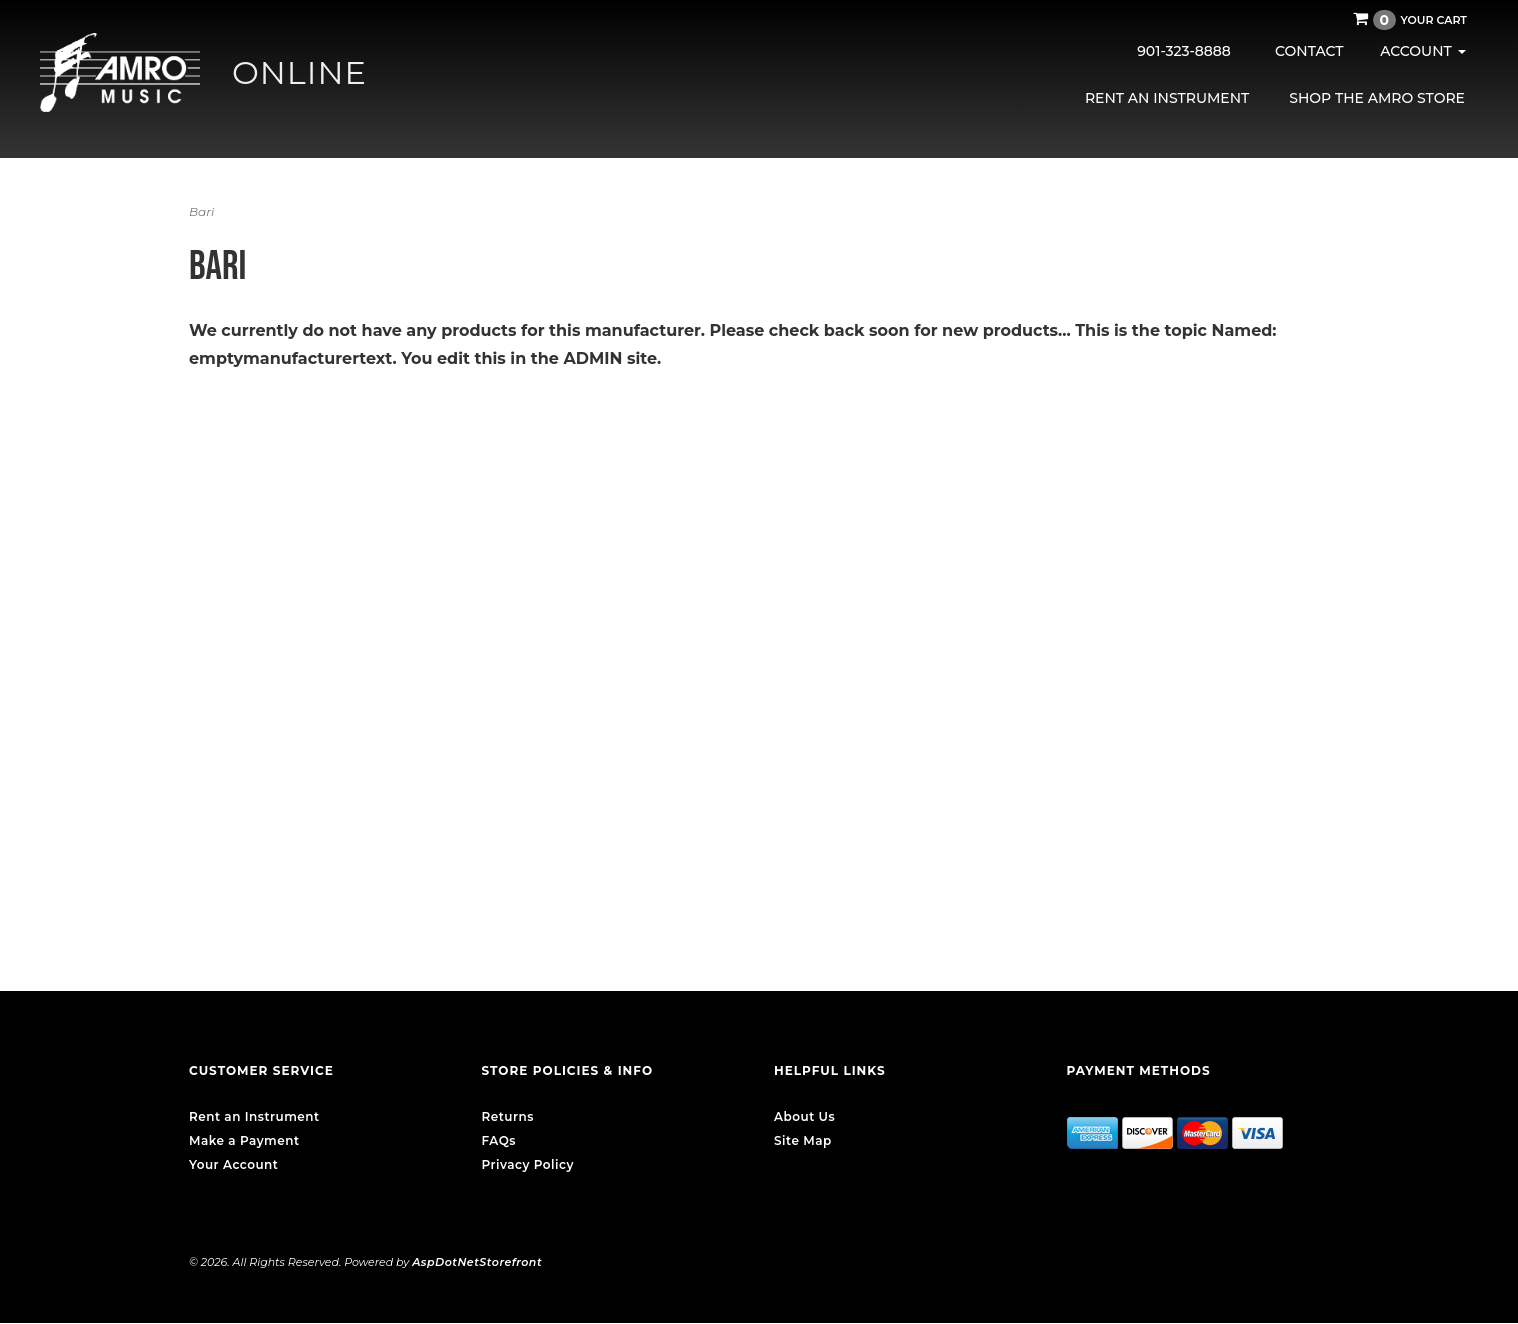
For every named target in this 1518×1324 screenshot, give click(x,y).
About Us (804, 1116)
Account (1422, 51)
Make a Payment (244, 1140)
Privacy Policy (528, 1164)
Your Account (233, 1164)
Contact (1309, 51)
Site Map (803, 1140)
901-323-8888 (1184, 51)
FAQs (499, 1140)
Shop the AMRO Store (1377, 98)
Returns (508, 1116)
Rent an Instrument (1167, 98)
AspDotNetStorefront (477, 1262)
